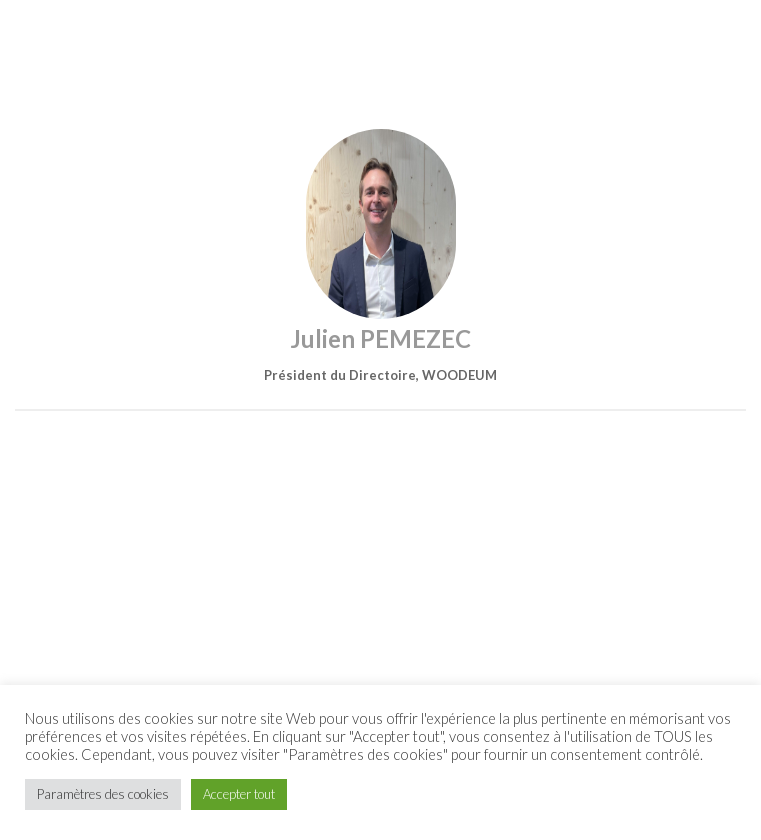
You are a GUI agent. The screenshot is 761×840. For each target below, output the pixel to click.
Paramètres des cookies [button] (103, 794)
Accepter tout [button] (239, 794)
